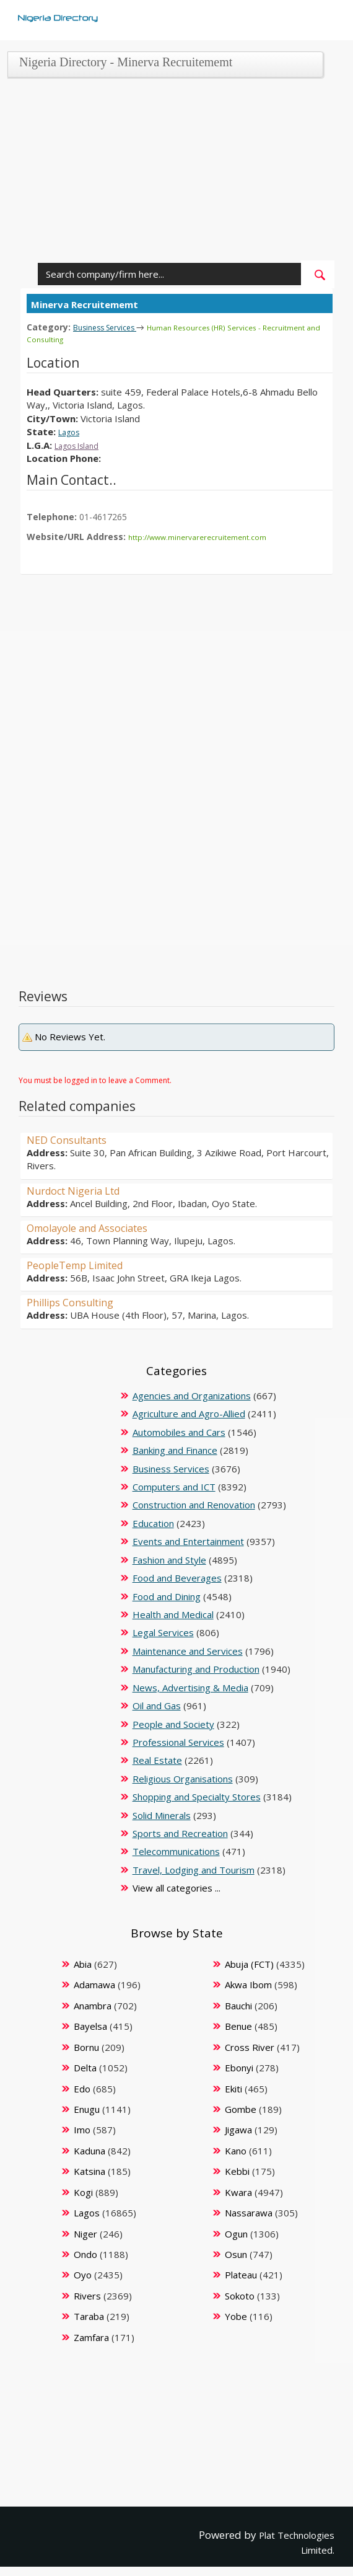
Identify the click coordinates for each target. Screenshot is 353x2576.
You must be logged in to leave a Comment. (95, 1078)
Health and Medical (173, 1612)
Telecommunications (176, 1849)
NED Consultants (72, 1137)
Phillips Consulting (76, 1300)
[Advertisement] (173, 173)
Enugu (87, 2107)
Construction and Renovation (194, 1503)
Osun (236, 2252)
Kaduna (89, 2149)
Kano (235, 2149)
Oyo (83, 2273)
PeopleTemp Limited (83, 1262)
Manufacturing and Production (196, 1667)
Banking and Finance (175, 1448)
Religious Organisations (183, 1777)
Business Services (110, 327)
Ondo (85, 2252)
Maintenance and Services (188, 1649)
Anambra (92, 2004)
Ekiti (233, 2087)
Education (153, 1521)
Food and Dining (167, 1594)
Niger (85, 2232)
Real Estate (157, 1758)
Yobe (236, 2314)
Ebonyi (239, 2066)
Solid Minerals (162, 1813)
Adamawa (94, 1982)
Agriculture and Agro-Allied (189, 1411)
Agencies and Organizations (192, 1394)
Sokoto (240, 2294)
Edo (82, 2087)
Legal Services (163, 1630)
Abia (83, 1962)
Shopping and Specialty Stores (197, 1795)
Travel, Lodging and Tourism (194, 1868)
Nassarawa (248, 2211)
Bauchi (238, 2004)
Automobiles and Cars (179, 1430)
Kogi (83, 2190)
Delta (85, 2066)
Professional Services (178, 1740)
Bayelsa (90, 2024)
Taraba (89, 2314)
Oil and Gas (157, 1703)
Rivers (87, 2294)
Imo (82, 2128)
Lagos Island (81, 444)
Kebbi (237, 2169)
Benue (238, 2024)
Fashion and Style (169, 1558)
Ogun (236, 2232)
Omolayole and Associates (96, 1225)
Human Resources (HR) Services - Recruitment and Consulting (159, 332)
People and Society (173, 1722)
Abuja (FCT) (249, 1962)
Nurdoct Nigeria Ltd (80, 1188)
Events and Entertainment (188, 1539)
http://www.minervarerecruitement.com (207, 535)
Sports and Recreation (180, 1831)
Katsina (89, 2169)
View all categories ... (176, 1886)
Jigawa (238, 2128)
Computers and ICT (174, 1485)
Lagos (71, 430)
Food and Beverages (177, 1576)
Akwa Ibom (248, 1982)
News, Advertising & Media (190, 1686)
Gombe (240, 2107)
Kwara (238, 2190)
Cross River (249, 2045)
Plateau (241, 2273)
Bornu (86, 2045)
